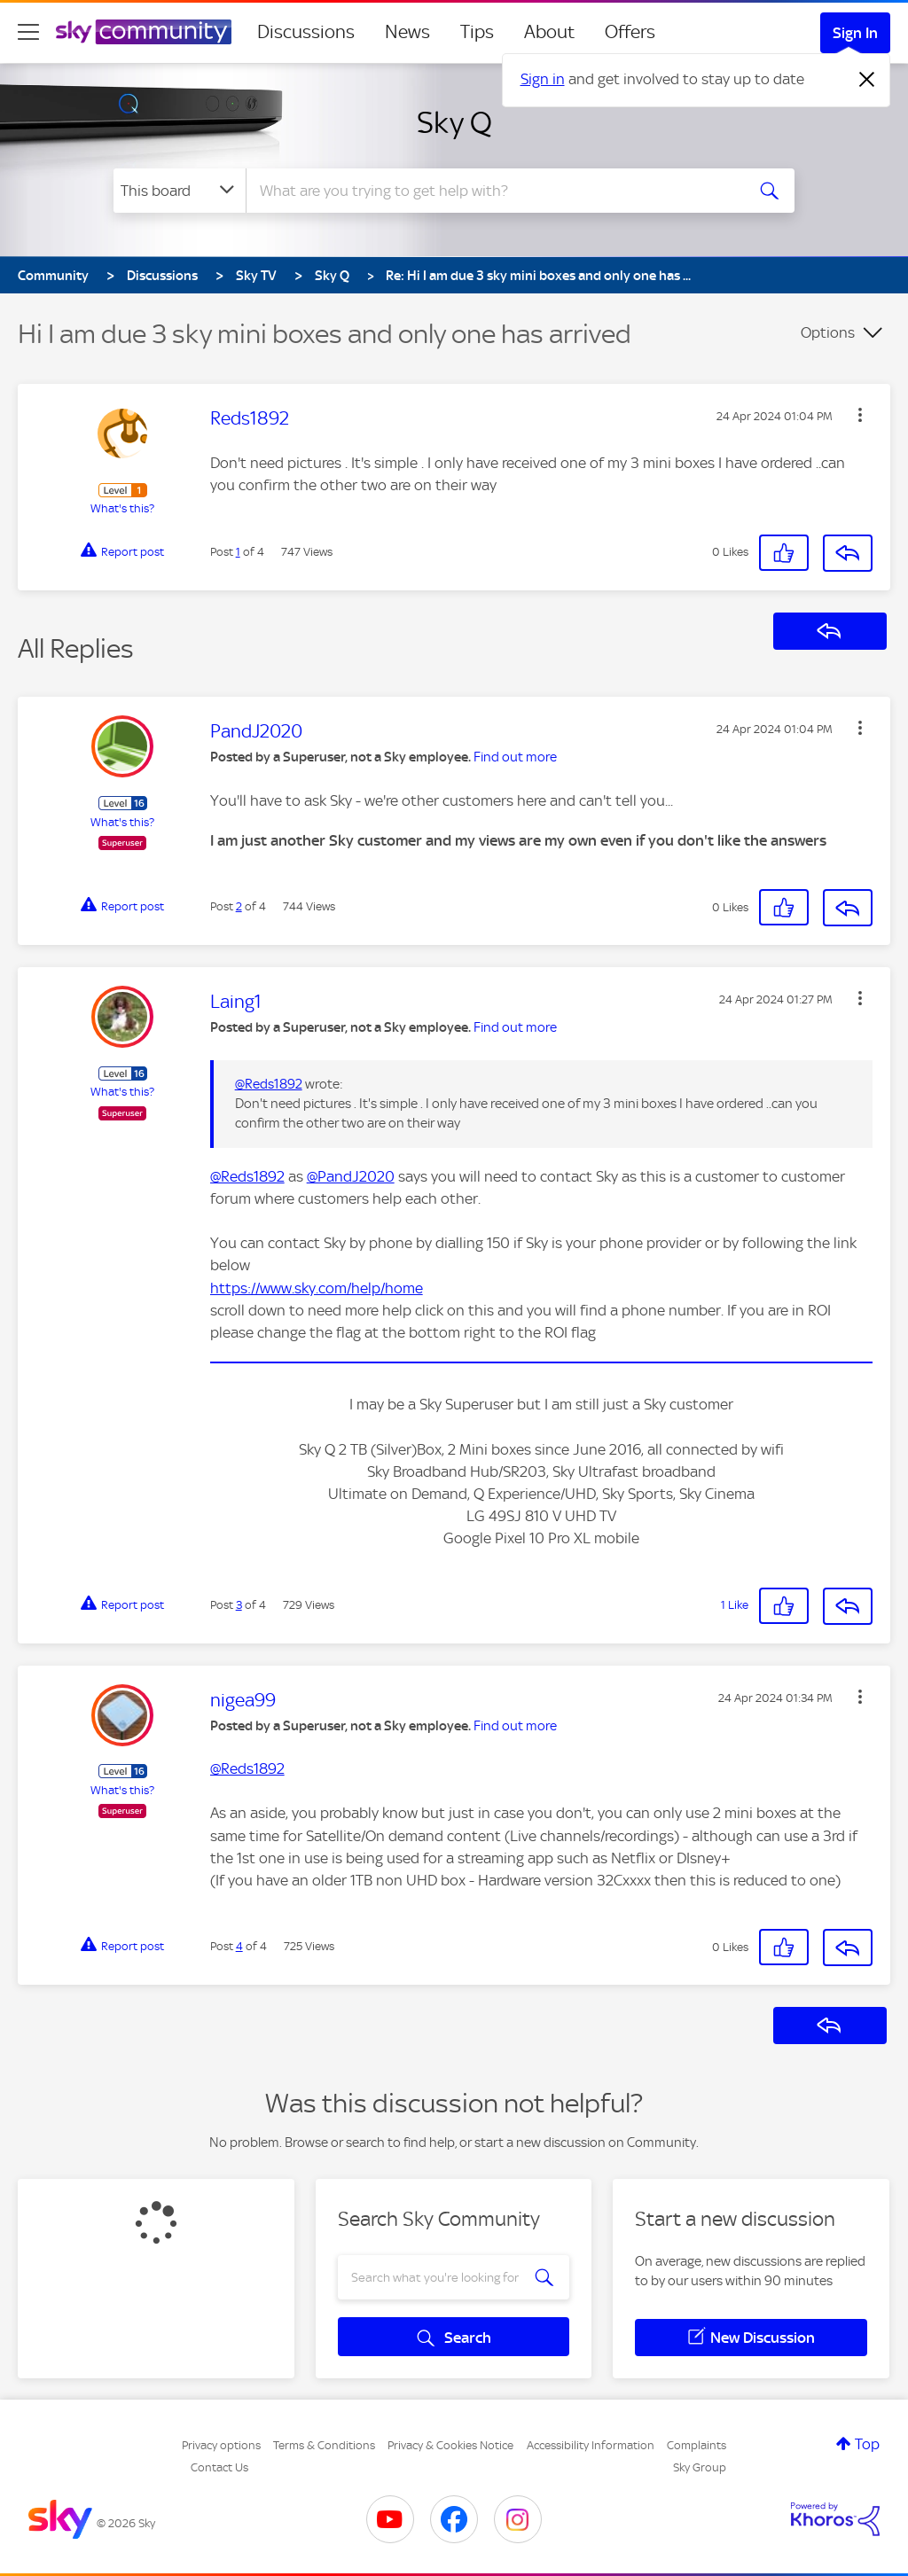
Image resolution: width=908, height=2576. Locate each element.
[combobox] (493, 190)
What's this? (122, 508)
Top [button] (867, 2444)
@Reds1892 (268, 1084)
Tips (477, 32)
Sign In (855, 33)
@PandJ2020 (351, 1176)
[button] (860, 414)
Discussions (306, 32)
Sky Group (699, 2467)
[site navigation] (28, 32)
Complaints (696, 2445)
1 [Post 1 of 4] (238, 551)
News (407, 32)
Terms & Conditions (324, 2445)
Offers (630, 32)
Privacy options (221, 2445)
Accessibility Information (590, 2445)
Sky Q (454, 122)
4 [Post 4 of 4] (239, 1946)
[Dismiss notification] (867, 80)
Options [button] (828, 332)
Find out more (515, 757)
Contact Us (219, 2467)
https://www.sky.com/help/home (316, 1288)
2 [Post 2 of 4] (239, 906)
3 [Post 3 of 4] (239, 1605)
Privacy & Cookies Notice (450, 2445)
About (549, 32)
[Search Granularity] (180, 190)
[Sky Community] (143, 32)
